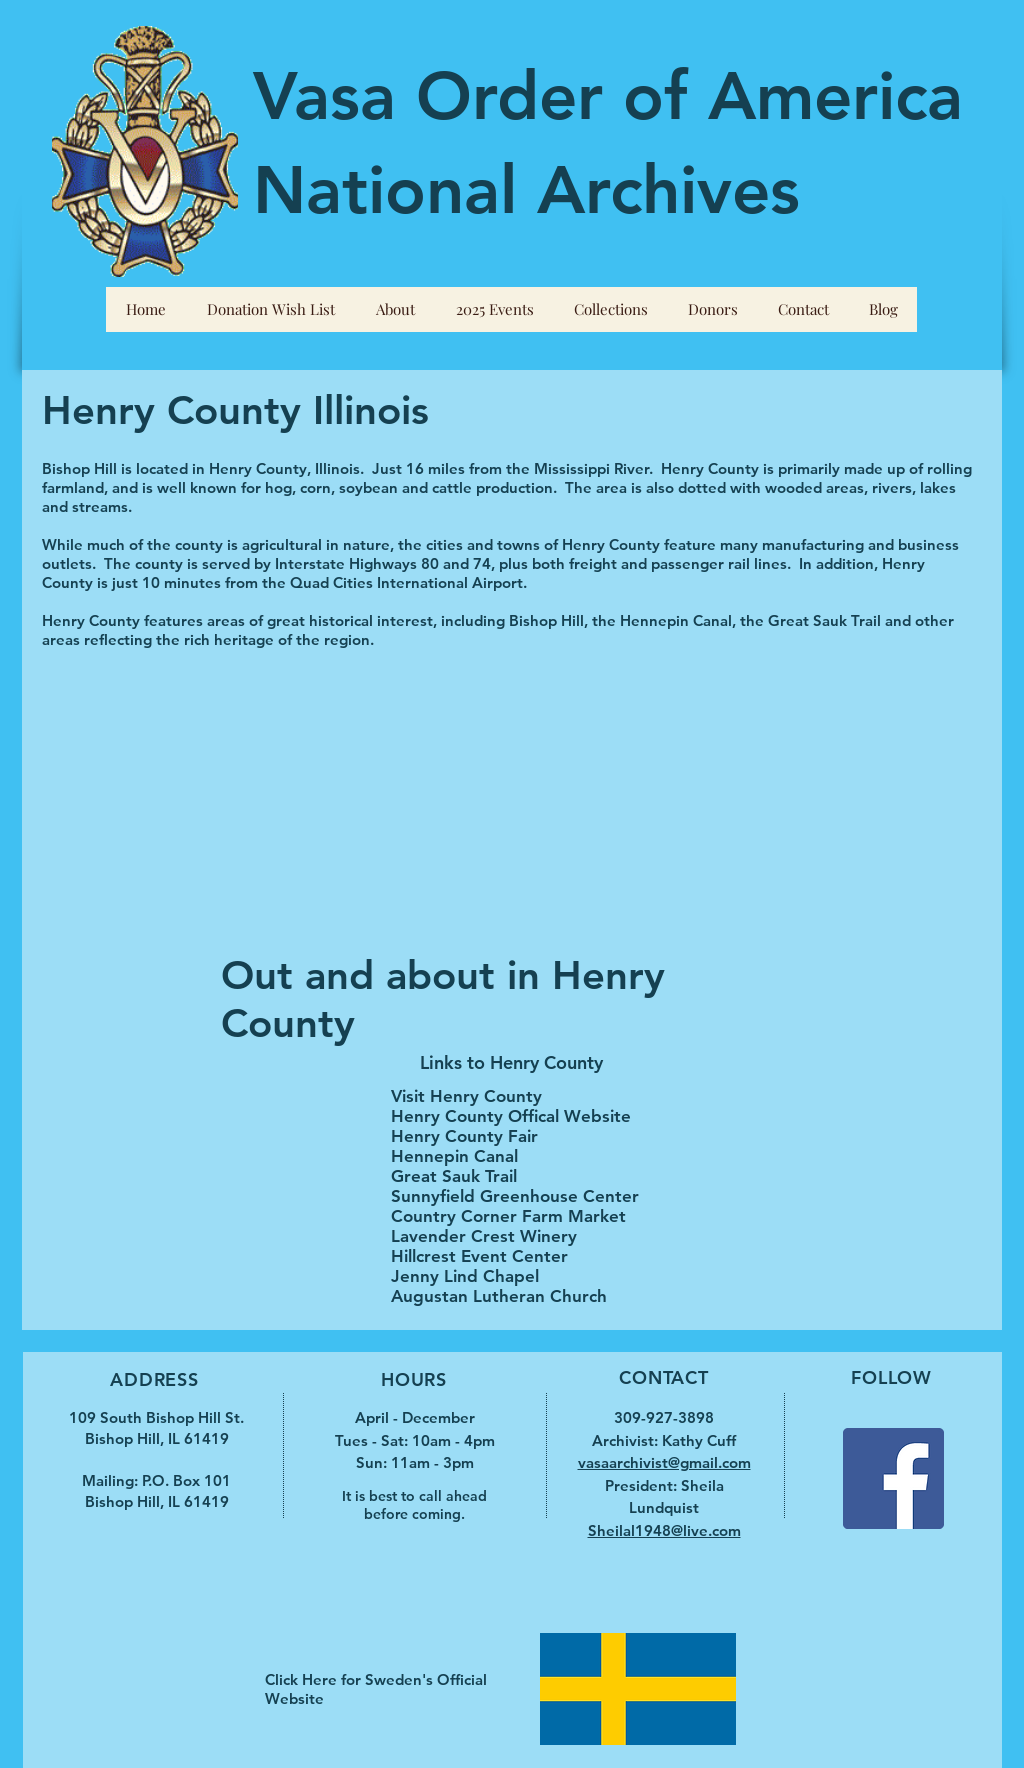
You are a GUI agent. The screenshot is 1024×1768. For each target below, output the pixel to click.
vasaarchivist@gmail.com (664, 1462)
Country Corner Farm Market (508, 1216)
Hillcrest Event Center (479, 1256)
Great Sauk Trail (454, 1176)
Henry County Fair (464, 1136)
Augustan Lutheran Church (499, 1296)
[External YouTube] (264, 810)
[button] (395, 309)
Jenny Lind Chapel (465, 1276)
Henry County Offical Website (511, 1116)
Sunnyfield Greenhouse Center (515, 1196)
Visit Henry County (466, 1096)
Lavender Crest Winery (484, 1236)
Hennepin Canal (454, 1156)
